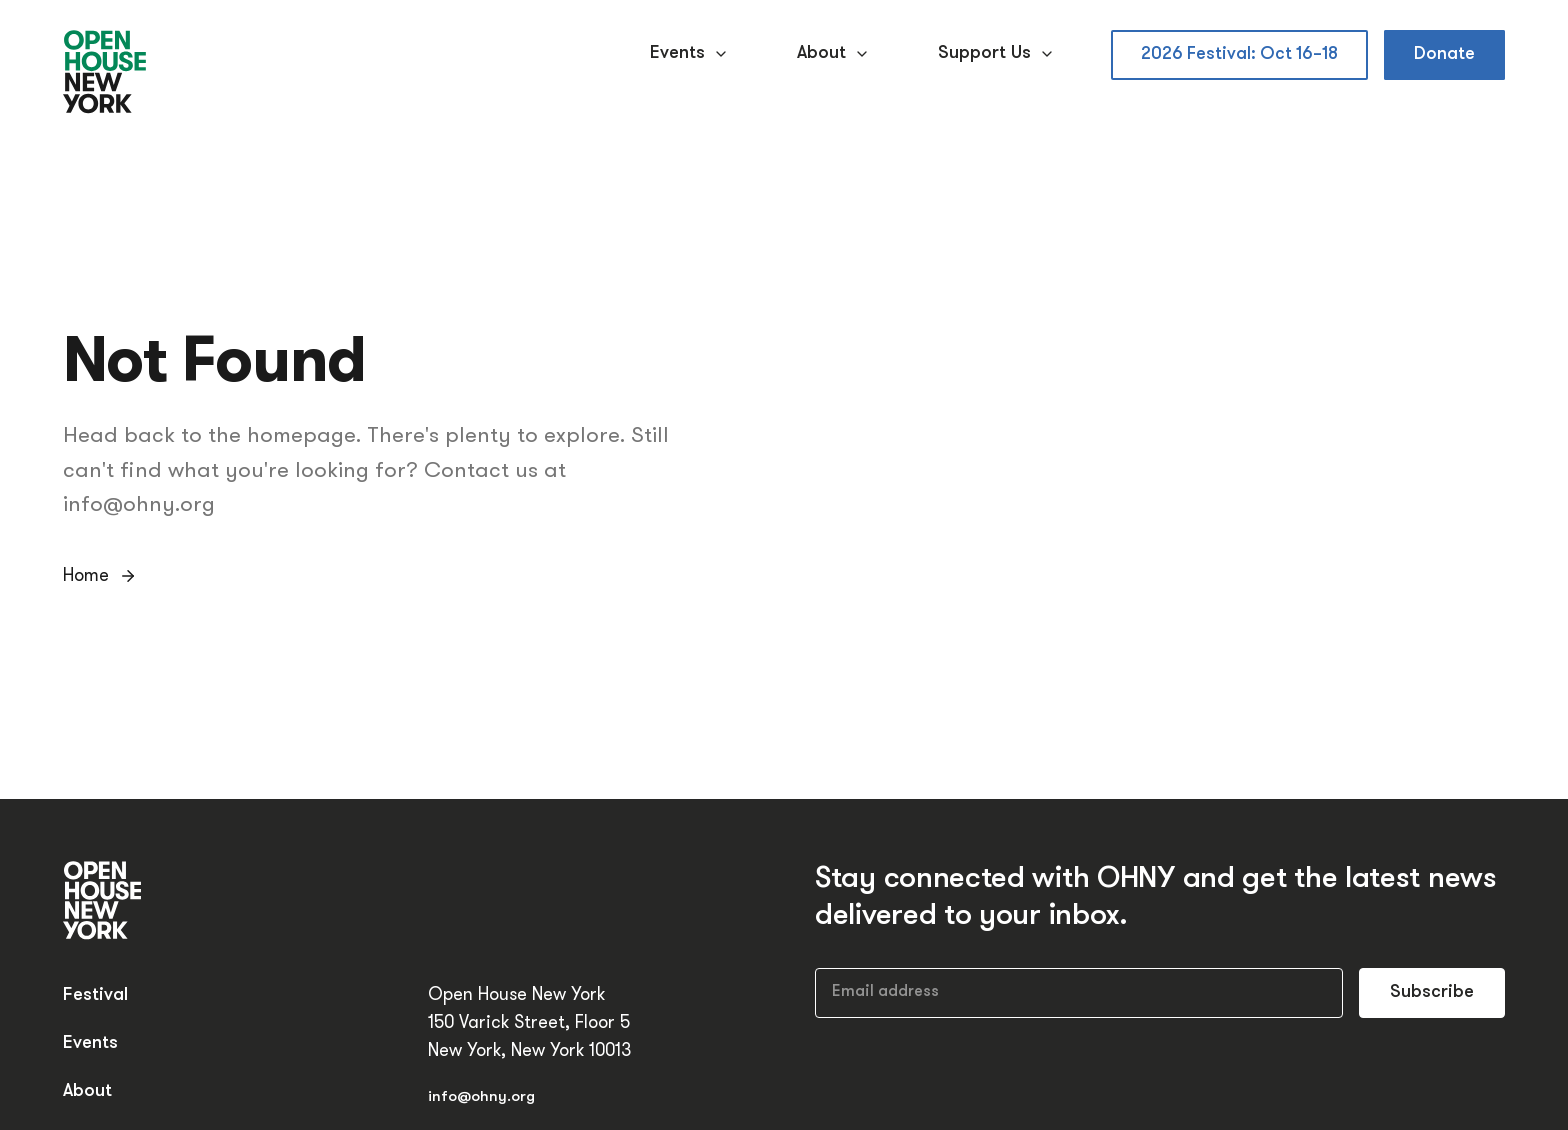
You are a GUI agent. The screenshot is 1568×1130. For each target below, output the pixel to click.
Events (691, 54)
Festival (95, 995)
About (835, 54)
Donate (1444, 54)
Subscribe (1432, 992)
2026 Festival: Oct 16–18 (1239, 54)
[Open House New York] (105, 73)
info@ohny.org (481, 1097)
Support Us (998, 54)
